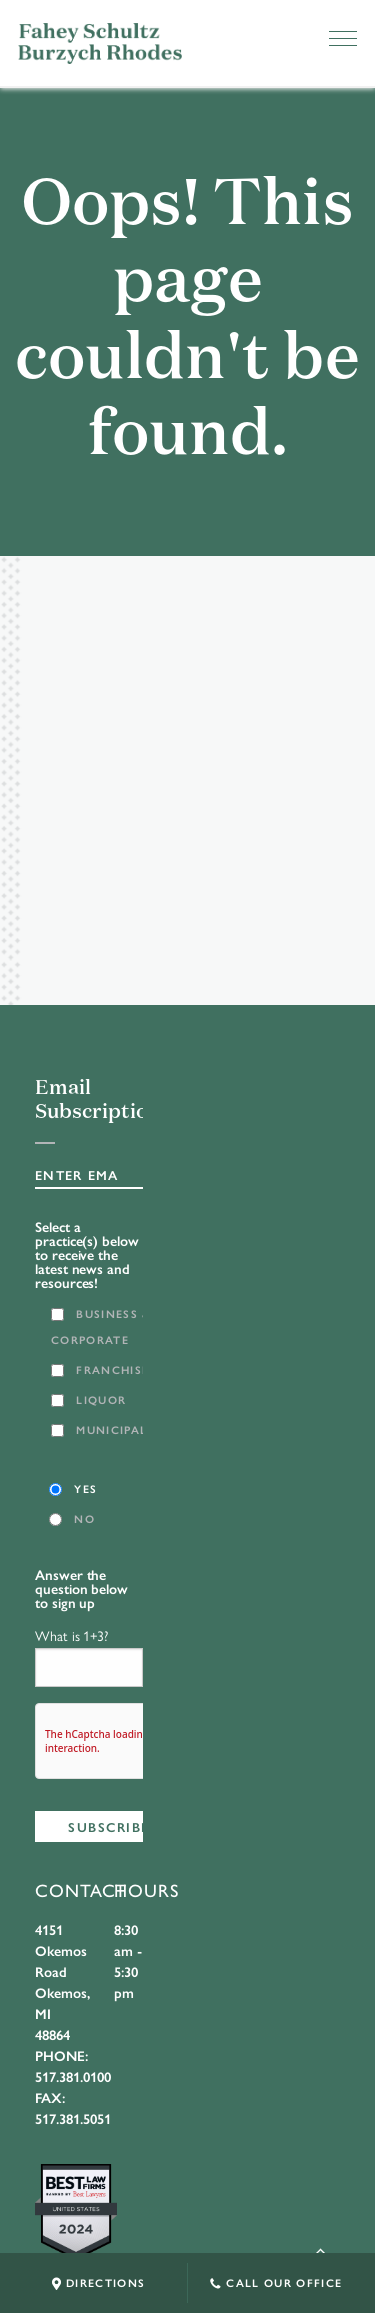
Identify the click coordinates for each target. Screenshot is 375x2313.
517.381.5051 (73, 2118)
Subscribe (109, 1826)
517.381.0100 (73, 2076)
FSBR (100, 43)
